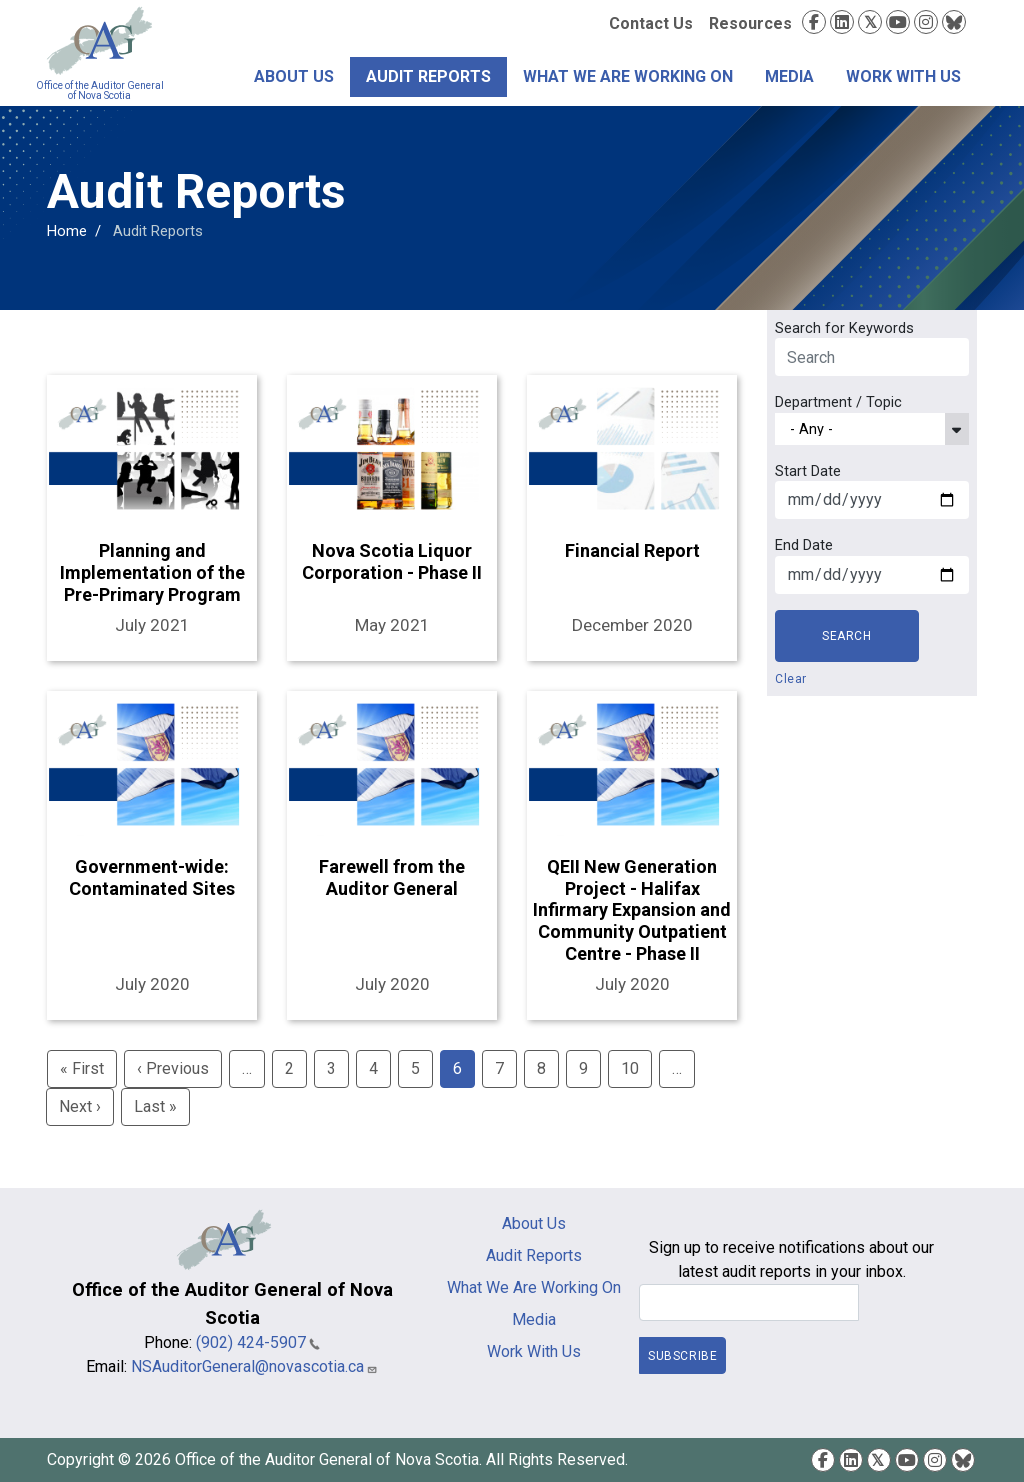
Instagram (926, 22)
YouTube (898, 22)
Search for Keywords (844, 328)
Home (67, 231)
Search (847, 636)
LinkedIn (842, 22)
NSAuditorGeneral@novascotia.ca (254, 1366)
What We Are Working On (628, 76)
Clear (791, 679)
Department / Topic (838, 402)
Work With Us (903, 76)
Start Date (808, 471)
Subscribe (682, 1355)
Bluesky (954, 22)
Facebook (814, 22)
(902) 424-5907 (258, 1342)
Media (789, 76)
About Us (294, 76)
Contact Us (651, 23)
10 (630, 1068)
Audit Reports (428, 76)
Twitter (870, 22)
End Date (804, 545)
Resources (750, 23)
